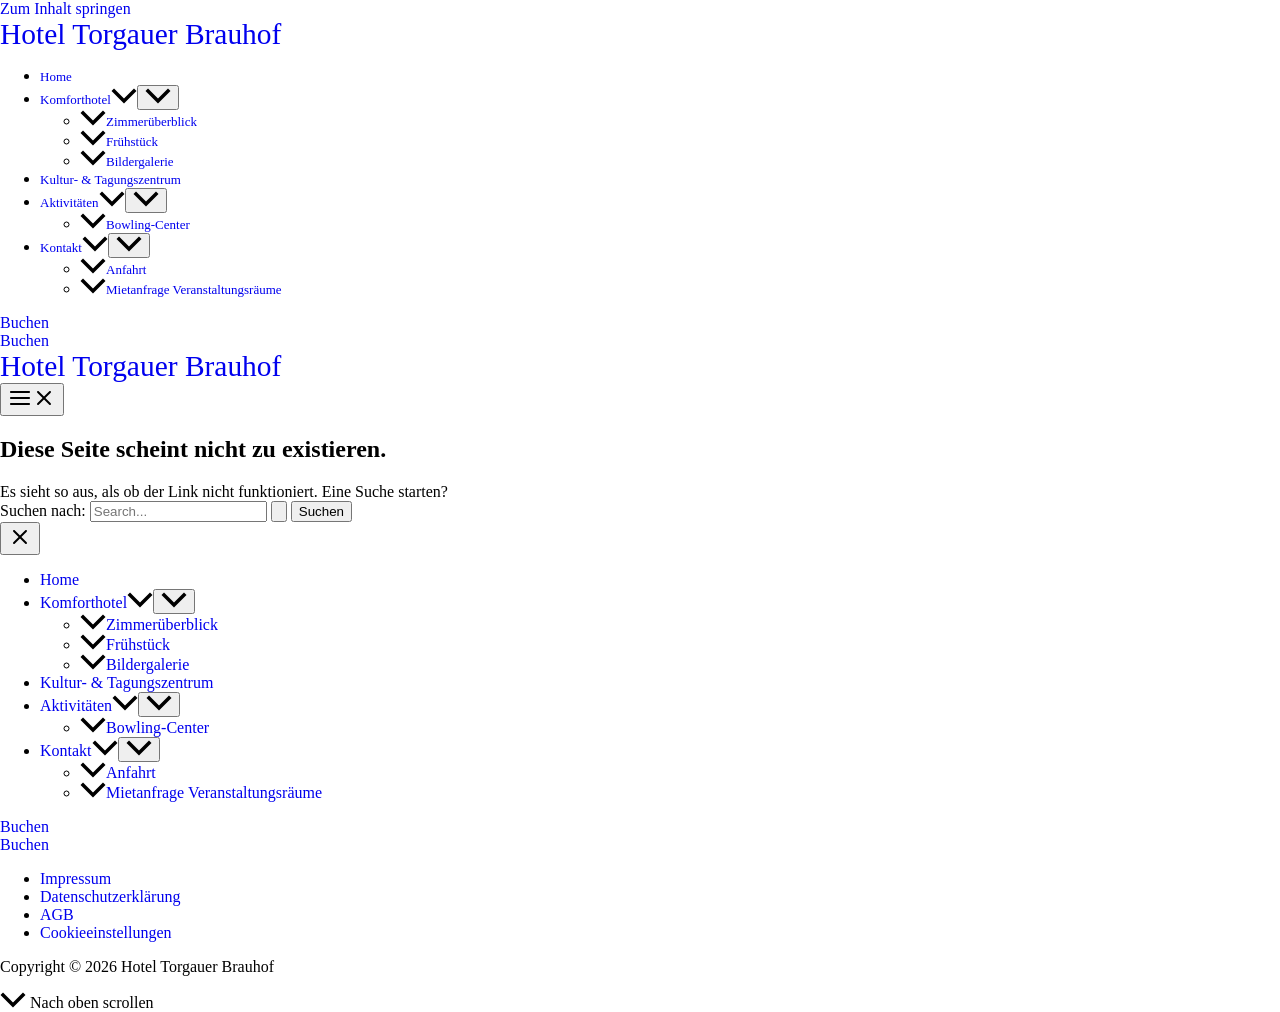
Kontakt (74, 247)
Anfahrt (113, 269)
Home (56, 76)
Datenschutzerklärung (110, 896)
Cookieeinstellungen (106, 932)
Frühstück (119, 141)
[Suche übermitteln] (279, 511)
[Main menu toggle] (32, 399)
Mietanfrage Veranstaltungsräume (181, 289)
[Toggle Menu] (158, 97)
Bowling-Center (135, 224)
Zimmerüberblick (138, 121)
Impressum (75, 878)
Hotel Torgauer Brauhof (140, 34)
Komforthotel (88, 99)
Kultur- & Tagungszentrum (110, 179)
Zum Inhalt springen (65, 8)
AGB (57, 914)
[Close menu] (20, 538)
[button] (640, 323)
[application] (124, 99)
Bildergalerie (127, 161)
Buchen (24, 340)
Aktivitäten (82, 202)
